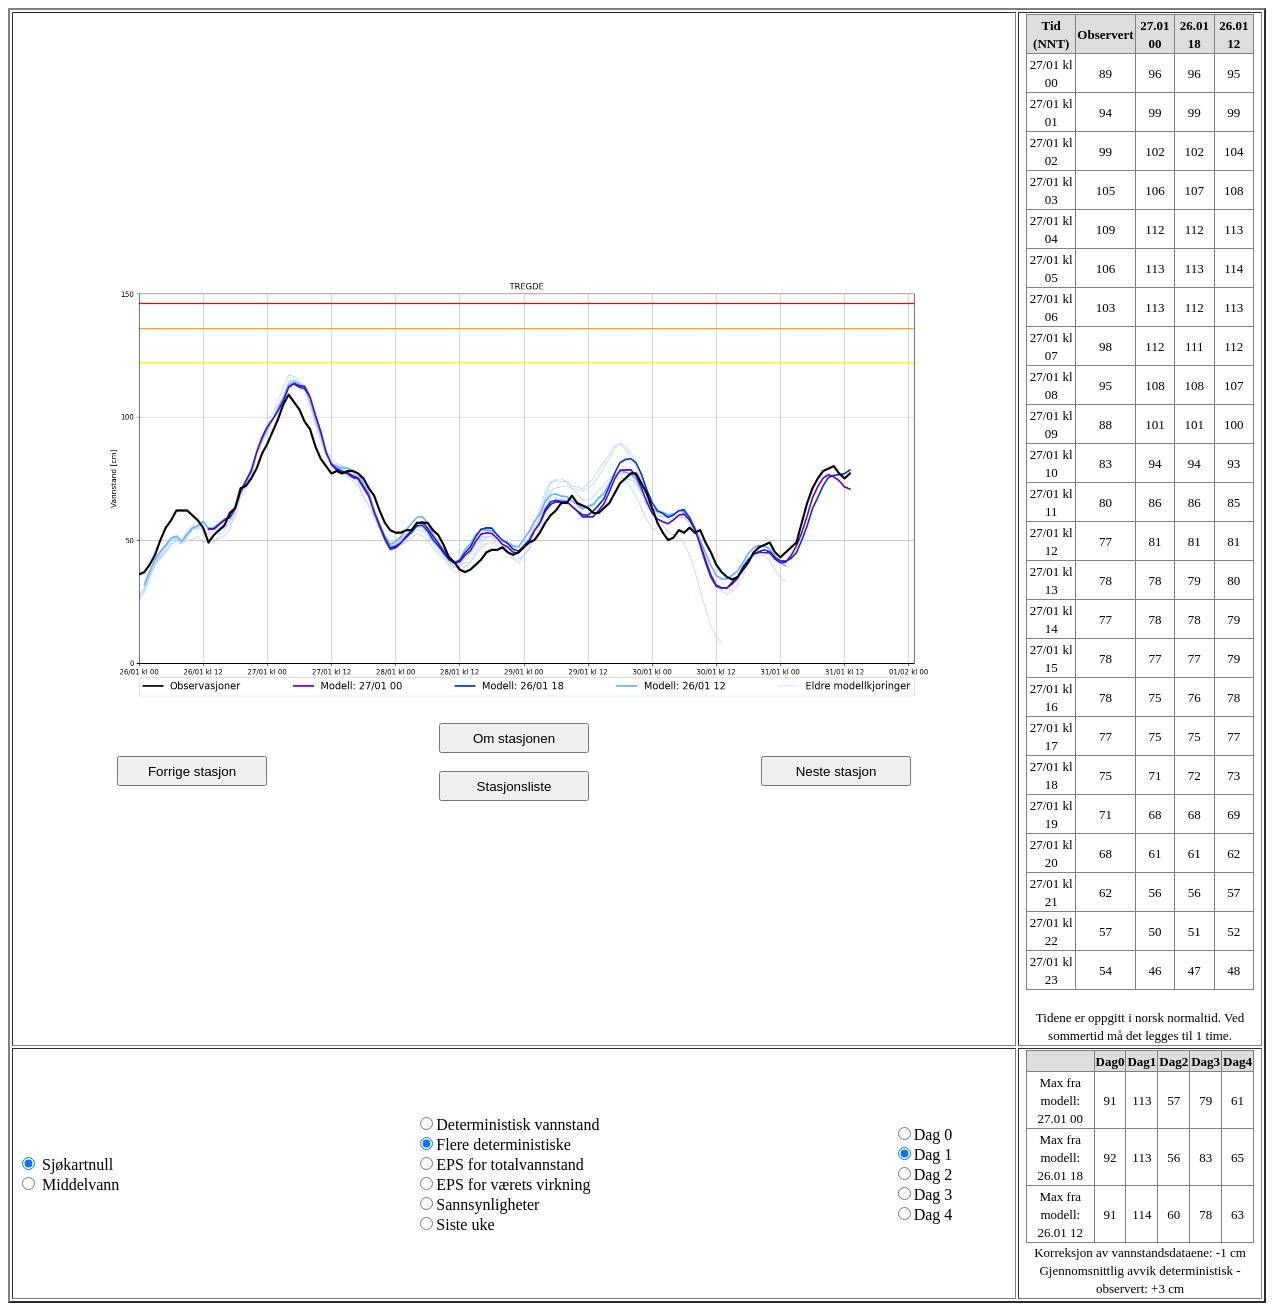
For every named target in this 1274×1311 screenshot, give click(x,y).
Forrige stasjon (192, 771)
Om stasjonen (514, 738)
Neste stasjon (836, 771)
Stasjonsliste (514, 786)
